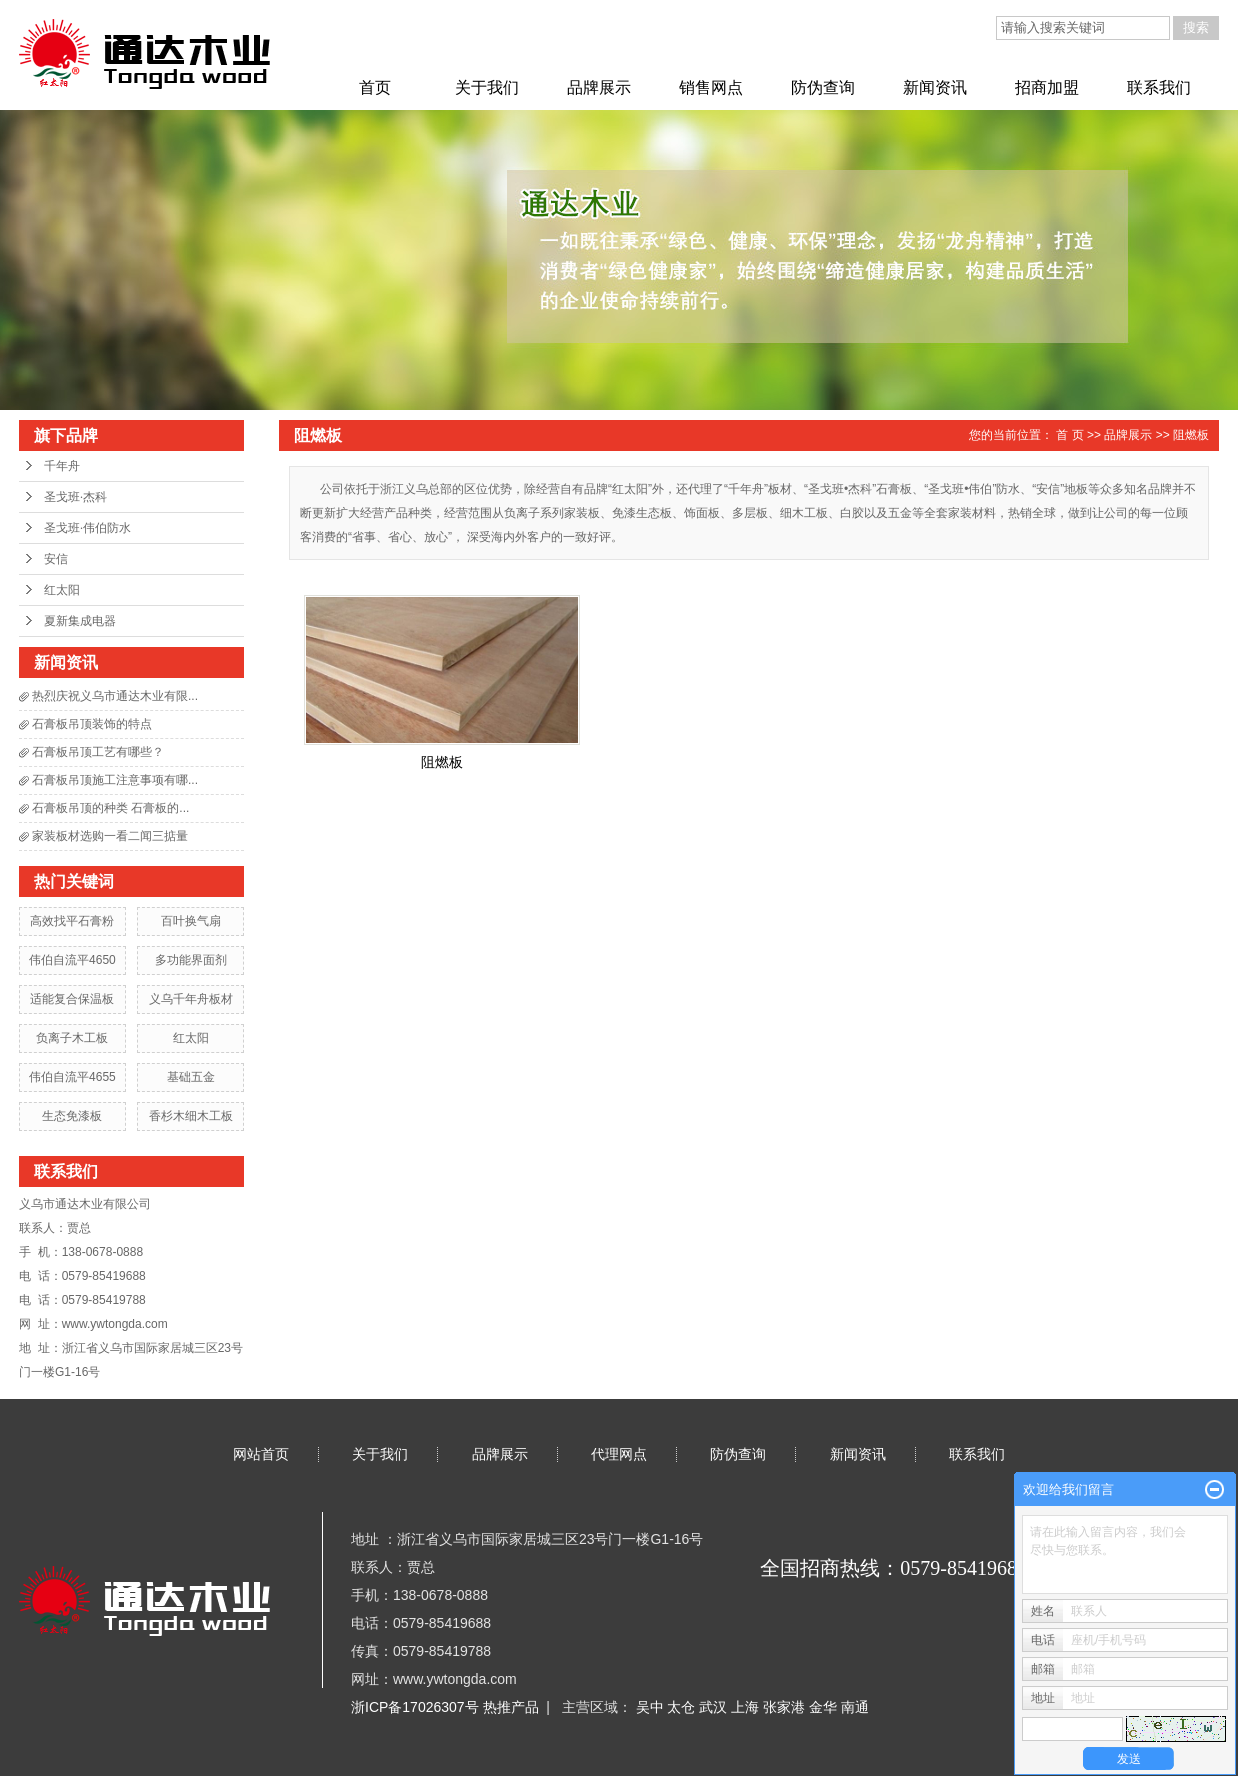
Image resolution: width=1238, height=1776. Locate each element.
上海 (747, 1707)
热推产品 (511, 1707)
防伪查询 (823, 87)
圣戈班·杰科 (75, 497)
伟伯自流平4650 (72, 960)
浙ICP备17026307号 (415, 1707)
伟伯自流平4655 (72, 1077)
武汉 (715, 1707)
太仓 (683, 1707)
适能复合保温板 (72, 999)
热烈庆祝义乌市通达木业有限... (115, 696)
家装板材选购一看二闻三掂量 (110, 836)
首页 (375, 87)
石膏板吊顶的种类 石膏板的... (110, 808)
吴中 (652, 1707)
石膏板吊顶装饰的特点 (92, 724)
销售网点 (711, 87)
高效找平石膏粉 (72, 921)
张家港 (786, 1707)
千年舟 (62, 466)
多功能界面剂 (191, 960)
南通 (855, 1707)
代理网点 (619, 1454)
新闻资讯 (935, 87)
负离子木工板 (72, 1038)
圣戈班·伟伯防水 (87, 528)
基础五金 (191, 1077)
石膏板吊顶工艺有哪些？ (98, 752)
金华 (825, 1707)
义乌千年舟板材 (191, 999)
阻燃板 (1191, 435)
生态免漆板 (72, 1116)
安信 (56, 559)
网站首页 (261, 1454)
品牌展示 (599, 87)
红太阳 (62, 590)
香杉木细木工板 (191, 1116)
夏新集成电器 (80, 621)
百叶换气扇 (191, 921)
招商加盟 (1047, 87)
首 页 (1069, 435)
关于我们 (487, 87)
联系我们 (1159, 87)
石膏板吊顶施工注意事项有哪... (115, 780)
